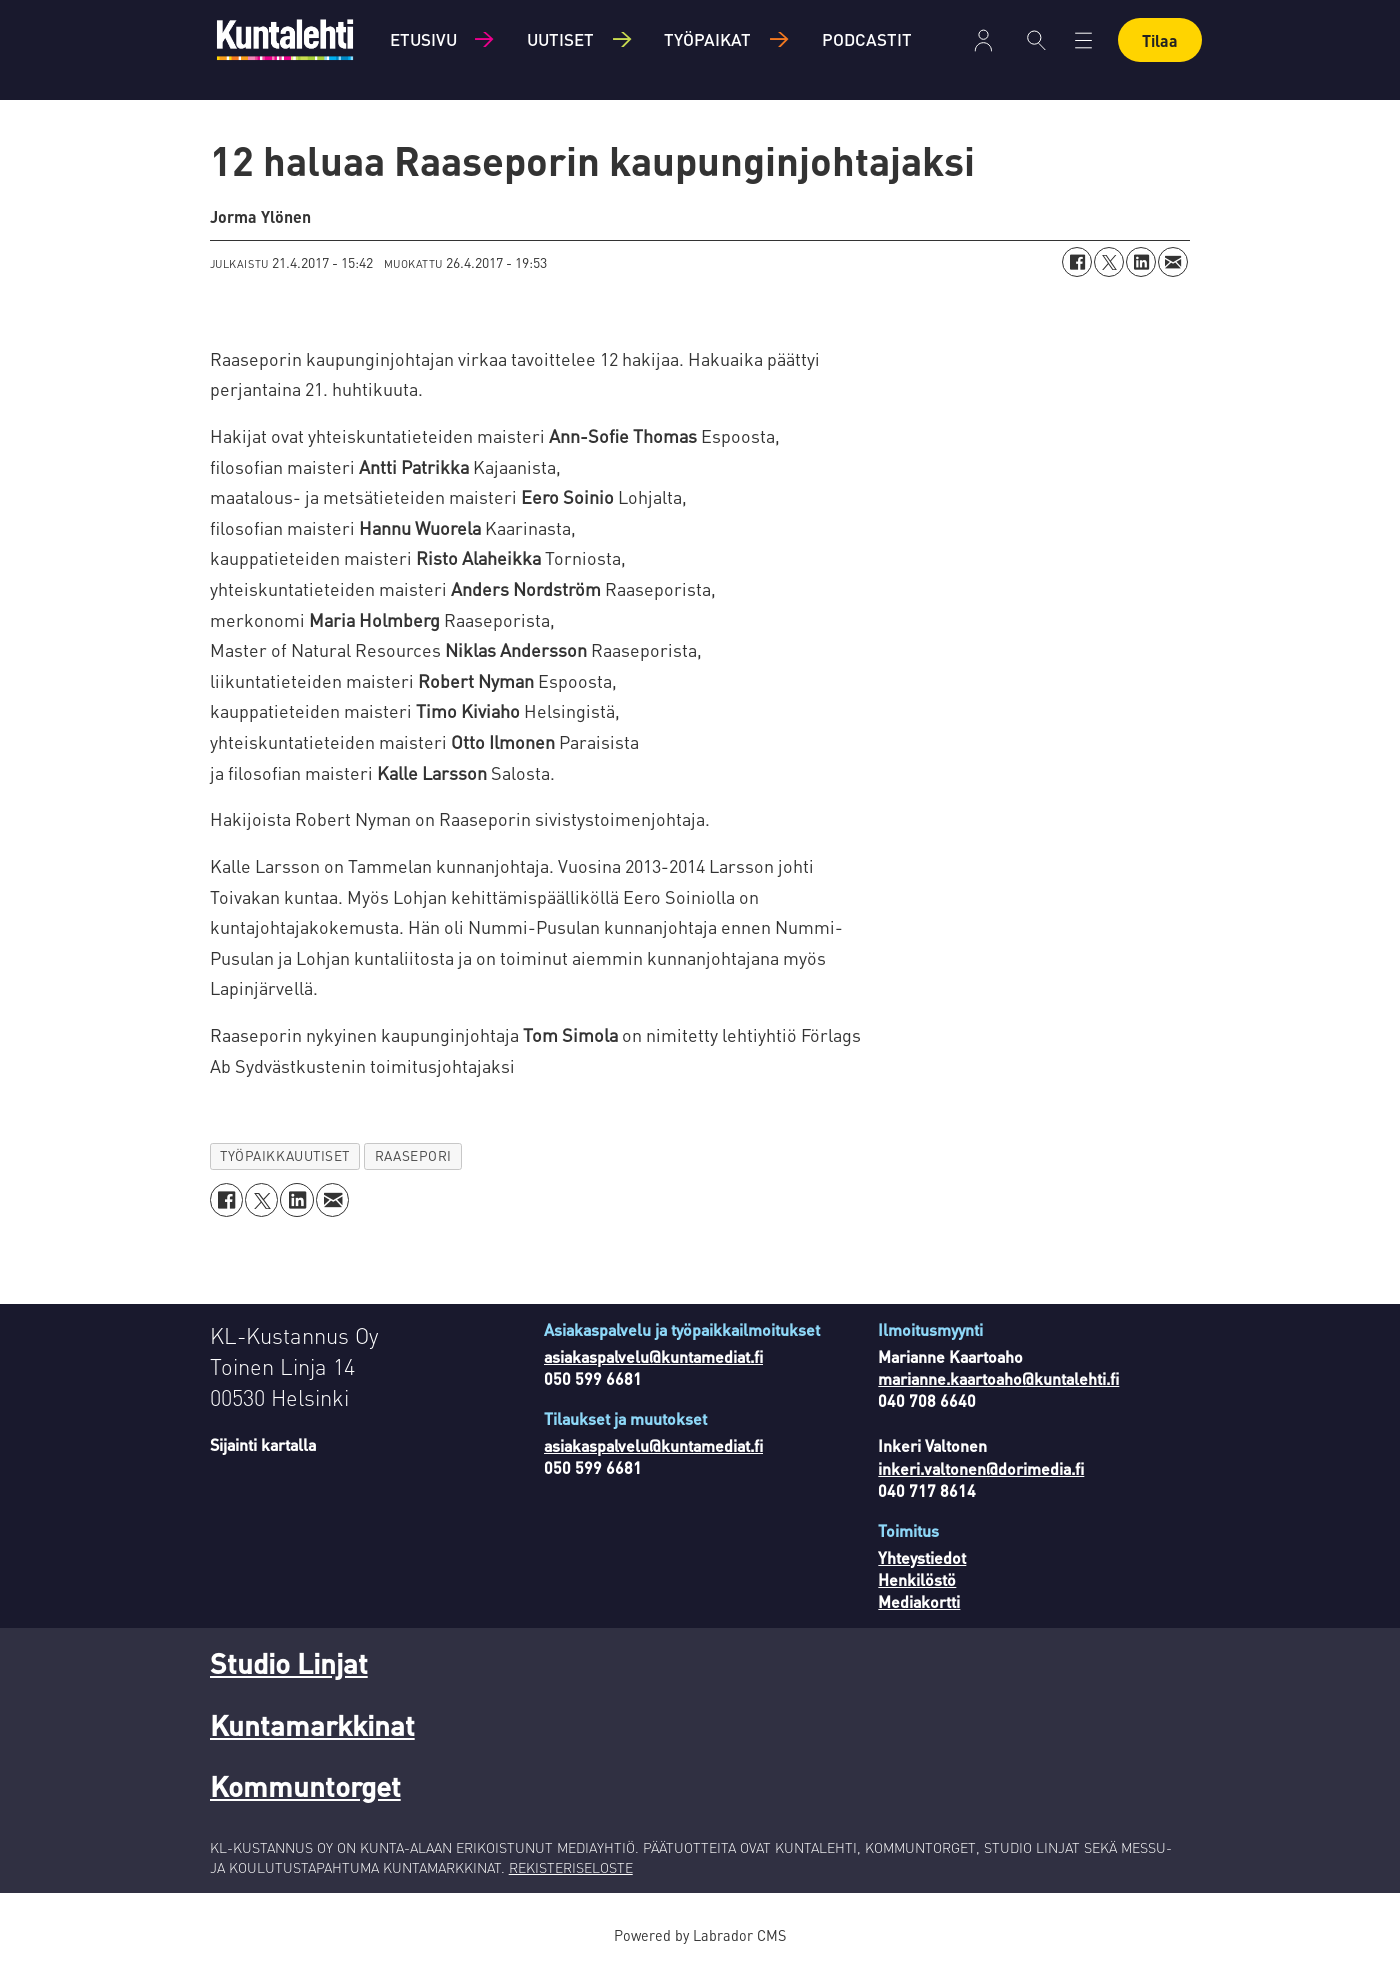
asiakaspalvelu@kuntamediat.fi (653, 1356)
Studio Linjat (289, 1663)
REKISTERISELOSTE (571, 1867)
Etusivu (423, 39)
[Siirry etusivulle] (285, 39)
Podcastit (867, 39)
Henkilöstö (917, 1579)
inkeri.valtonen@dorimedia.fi (981, 1468)
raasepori (413, 1155)
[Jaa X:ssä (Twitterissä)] (1109, 262)
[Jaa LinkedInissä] (1141, 262)
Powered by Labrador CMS (700, 1935)
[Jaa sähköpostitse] (1173, 262)
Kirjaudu (983, 40)
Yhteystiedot (922, 1557)
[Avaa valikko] (1083, 40)
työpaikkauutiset (285, 1155)
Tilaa (1160, 40)
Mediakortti (919, 1601)
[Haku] (1036, 40)
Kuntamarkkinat (312, 1725)
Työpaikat (707, 39)
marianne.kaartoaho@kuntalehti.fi (998, 1378)
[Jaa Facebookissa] (1077, 262)
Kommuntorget (305, 1786)
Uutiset (560, 39)
